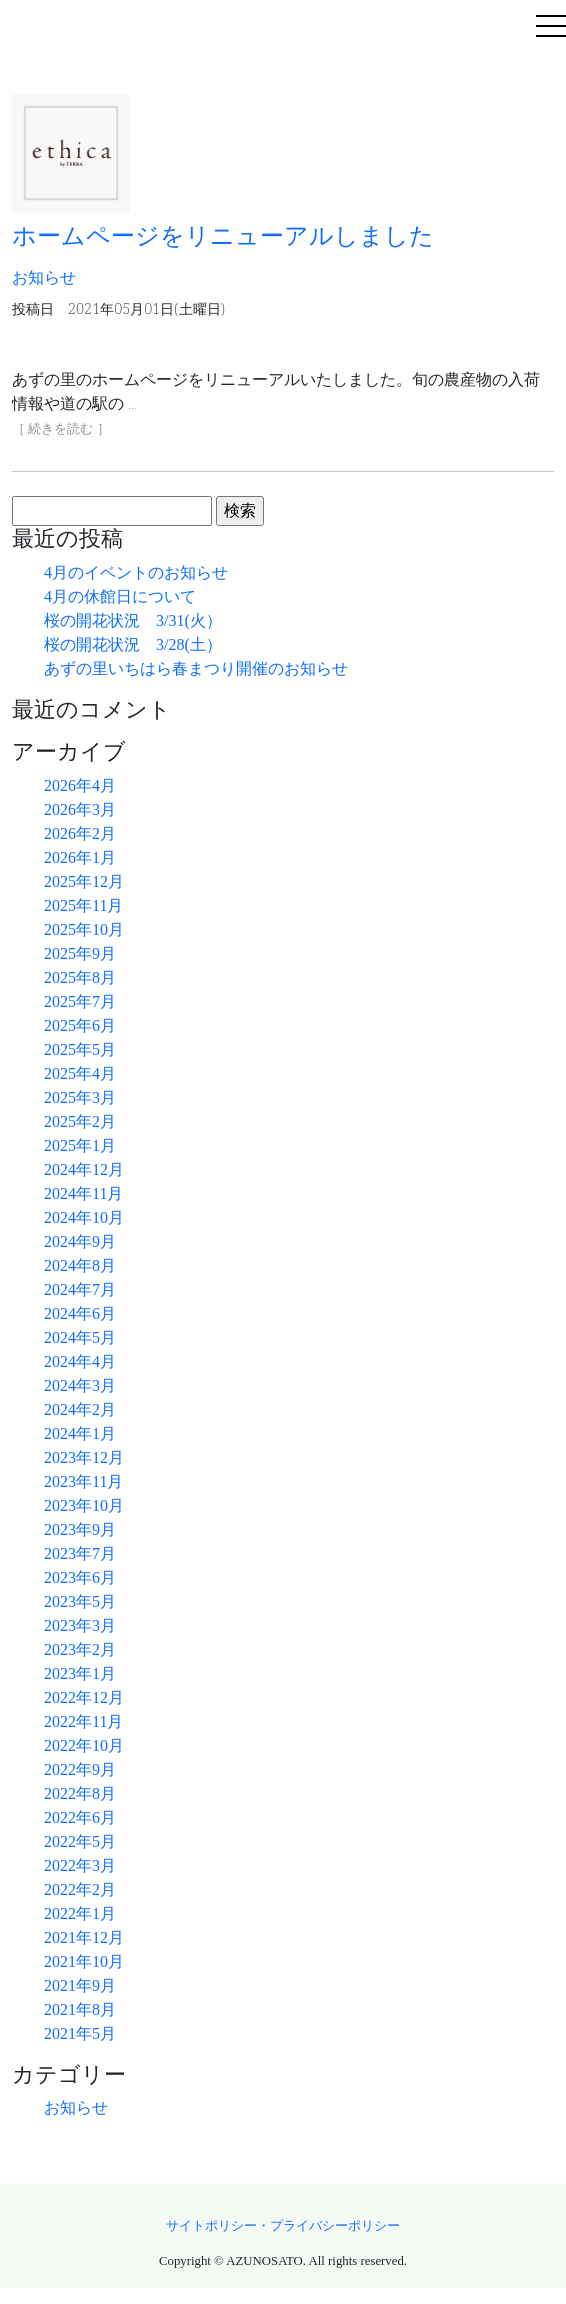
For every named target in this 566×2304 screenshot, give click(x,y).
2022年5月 (80, 1841)
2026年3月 (80, 809)
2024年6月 (80, 1313)
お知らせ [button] (44, 277)
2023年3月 (80, 1625)
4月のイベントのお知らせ (136, 572)
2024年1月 (80, 1433)
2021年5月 (80, 2033)
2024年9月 (80, 1241)
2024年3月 (80, 1385)
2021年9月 (80, 1985)
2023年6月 (80, 1577)
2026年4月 (80, 785)
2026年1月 (80, 857)
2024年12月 (84, 1169)
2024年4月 (80, 1361)
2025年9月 (80, 953)
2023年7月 (80, 1553)
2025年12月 (84, 881)
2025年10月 (84, 929)
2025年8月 (80, 977)
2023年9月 (80, 1529)
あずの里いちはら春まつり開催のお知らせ (196, 668)
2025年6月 (80, 1025)
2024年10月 (84, 1217)
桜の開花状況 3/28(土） (133, 644)
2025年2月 (80, 1121)
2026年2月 (80, 833)
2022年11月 (83, 1721)
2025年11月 (83, 905)
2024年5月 (80, 1337)
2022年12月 (84, 1697)
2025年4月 (80, 1073)
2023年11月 (83, 1481)
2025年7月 (80, 1001)
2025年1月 (80, 1145)
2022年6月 (80, 1817)
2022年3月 (80, 1865)
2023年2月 (80, 1649)
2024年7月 (80, 1289)
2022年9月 (80, 1769)
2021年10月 (84, 1961)
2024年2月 (80, 1409)
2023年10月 (84, 1505)
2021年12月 (84, 1937)
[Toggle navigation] (551, 28)
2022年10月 (84, 1745)
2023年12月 (84, 1457)
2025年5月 (80, 1049)
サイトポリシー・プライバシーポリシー (283, 2226)
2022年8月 (80, 1793)
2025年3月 (80, 1097)
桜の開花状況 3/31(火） (133, 620)
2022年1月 (80, 1913)
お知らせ (76, 2107)
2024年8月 (80, 1265)
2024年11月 (83, 1193)
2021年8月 (80, 2009)
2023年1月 (80, 1673)
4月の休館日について (120, 596)
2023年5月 (80, 1601)
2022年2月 (80, 1889)
